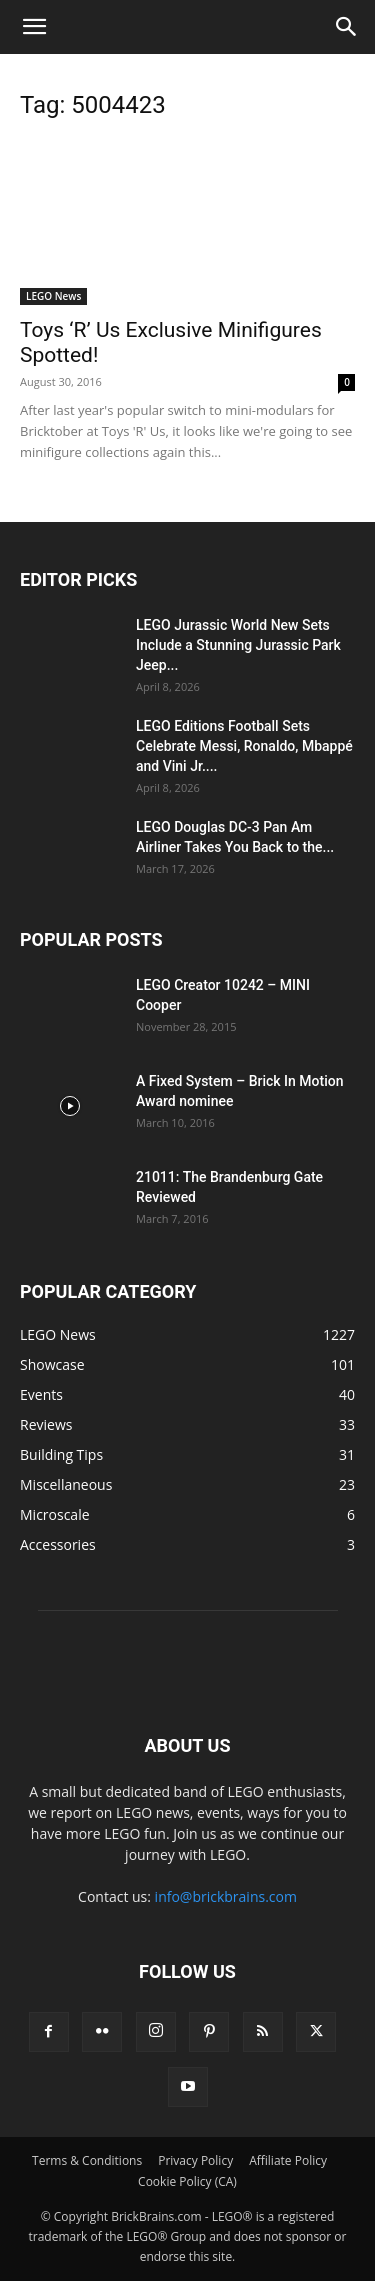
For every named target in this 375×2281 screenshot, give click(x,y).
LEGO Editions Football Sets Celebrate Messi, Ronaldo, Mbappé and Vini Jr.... (244, 746)
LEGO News (53, 296)
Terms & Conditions (87, 2160)
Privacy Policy (195, 2160)
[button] (34, 27)
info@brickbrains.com (226, 1896)
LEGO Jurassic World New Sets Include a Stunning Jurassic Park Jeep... (238, 645)
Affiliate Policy (288, 2160)
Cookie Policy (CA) (187, 2181)
